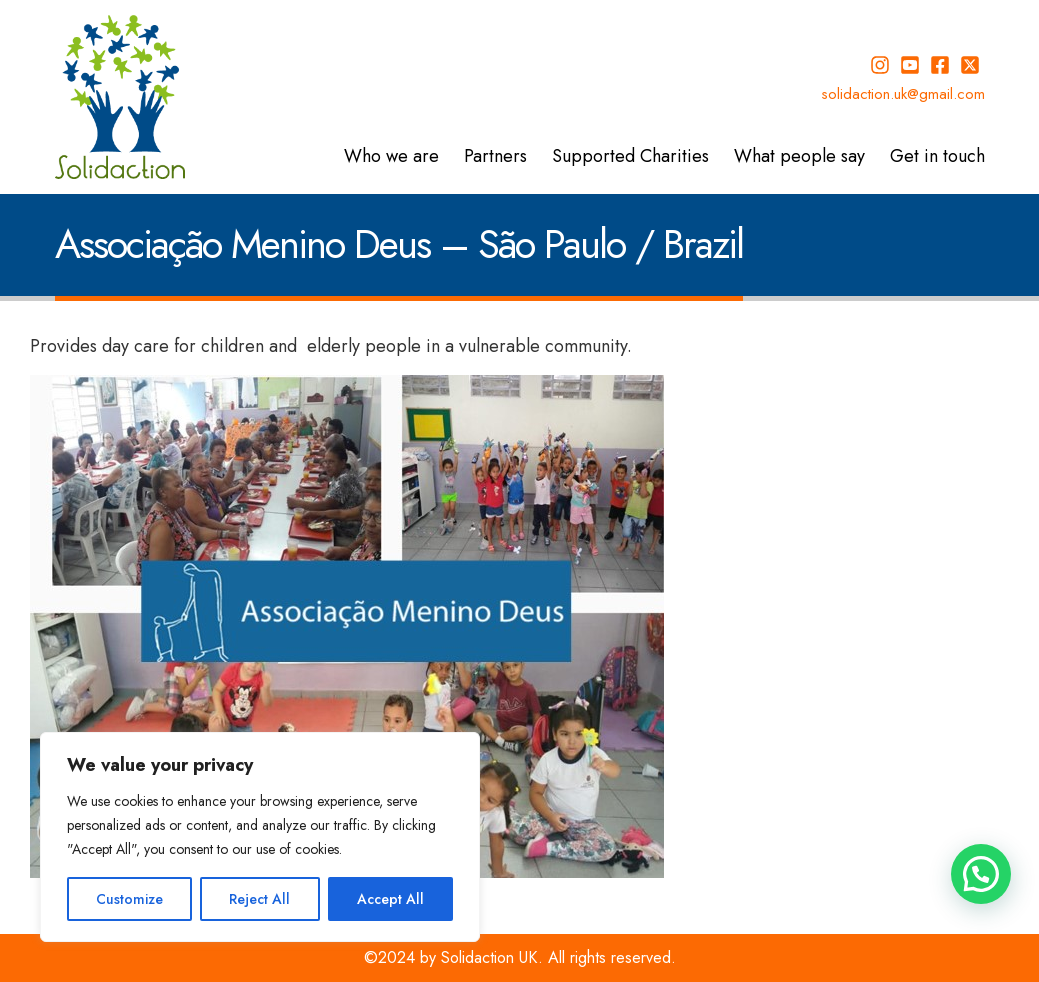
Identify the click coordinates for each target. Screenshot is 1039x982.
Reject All (259, 899)
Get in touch (937, 156)
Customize (129, 899)
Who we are (391, 156)
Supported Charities (630, 156)
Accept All (390, 899)
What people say (799, 156)
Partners (495, 156)
